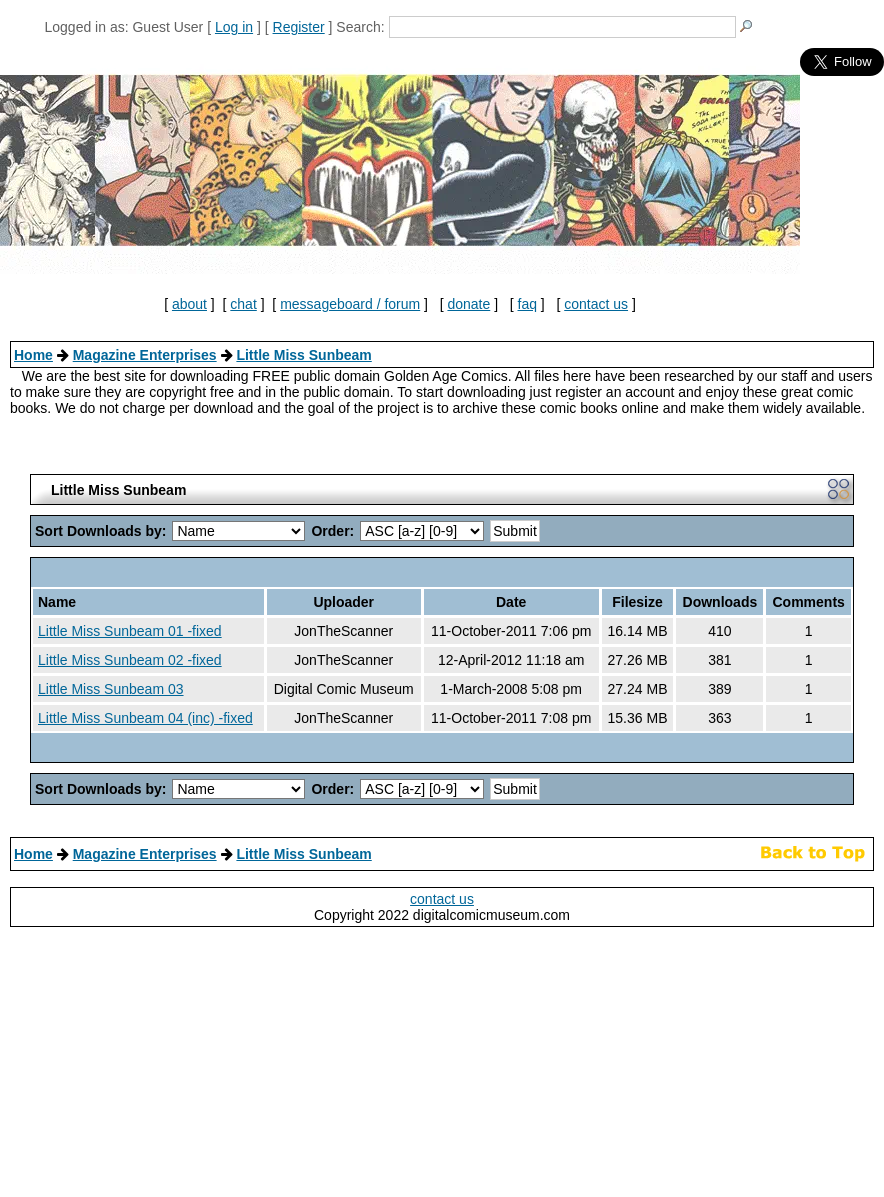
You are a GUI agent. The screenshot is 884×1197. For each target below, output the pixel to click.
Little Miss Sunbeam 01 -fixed (130, 631)
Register (299, 27)
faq (527, 304)
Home (33, 355)
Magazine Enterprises (145, 355)
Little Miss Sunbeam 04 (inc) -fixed (145, 718)
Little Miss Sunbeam (303, 355)
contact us (596, 304)
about (189, 304)
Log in (234, 27)
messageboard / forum (350, 304)
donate (468, 304)
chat (243, 304)
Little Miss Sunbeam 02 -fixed (130, 660)
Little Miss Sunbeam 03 (111, 689)
